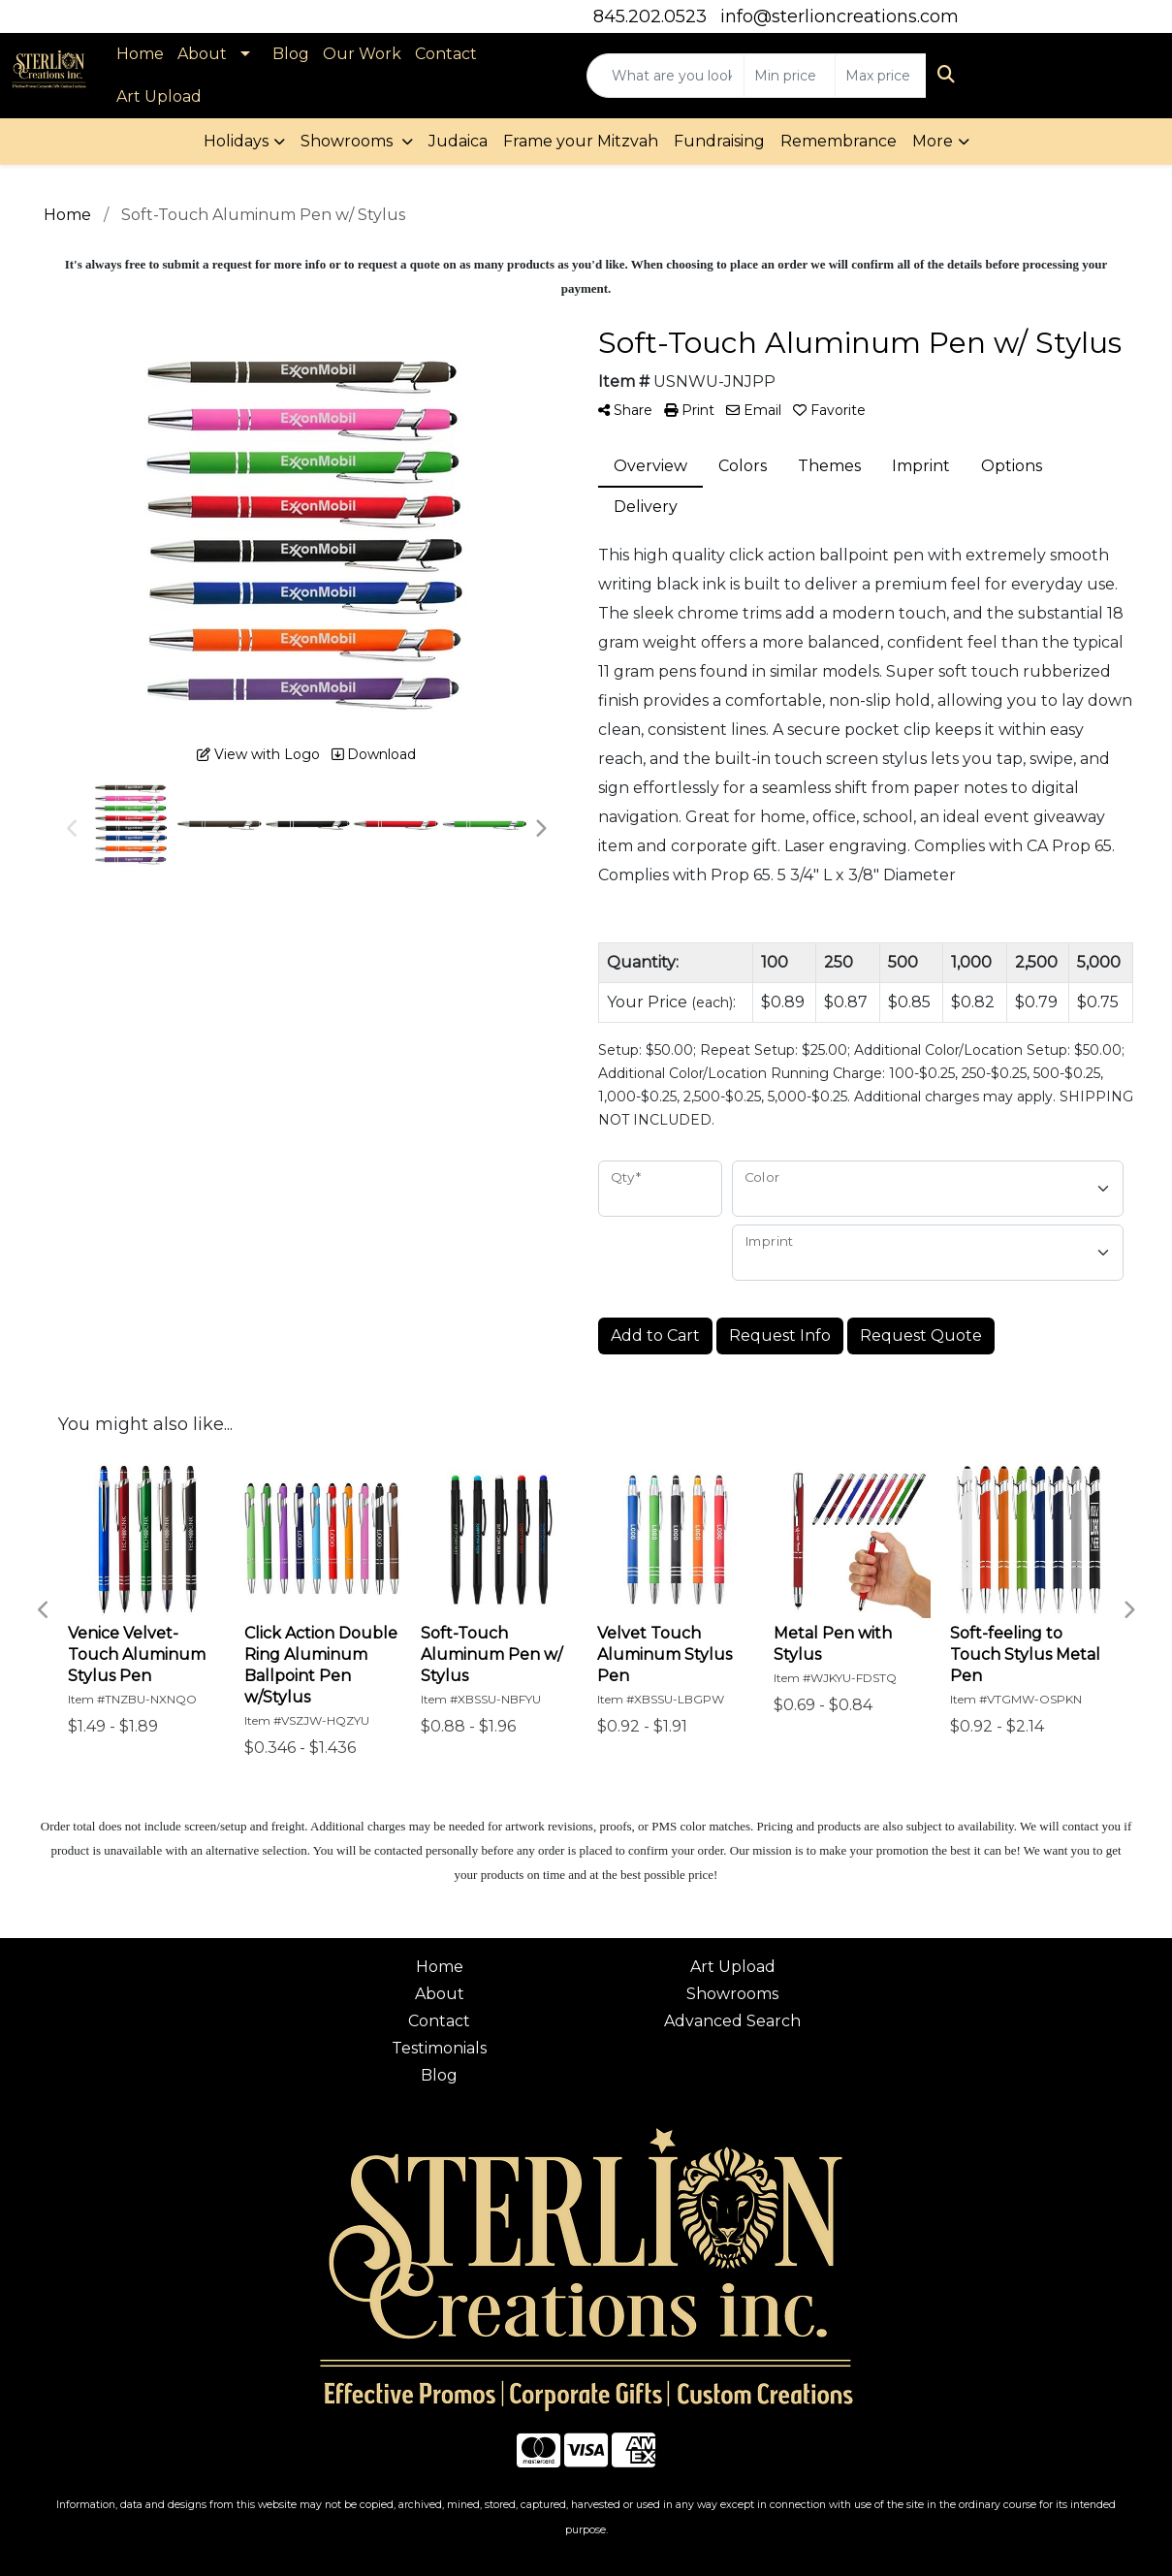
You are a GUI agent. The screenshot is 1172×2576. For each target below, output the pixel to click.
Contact (446, 54)
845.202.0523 (650, 16)
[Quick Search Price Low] (790, 75)
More (932, 141)
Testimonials (439, 2048)
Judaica (458, 141)
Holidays (236, 141)
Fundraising (719, 141)
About (202, 54)
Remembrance (838, 141)
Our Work (362, 54)
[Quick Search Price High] (881, 75)
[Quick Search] (665, 75)
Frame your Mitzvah (580, 141)
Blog (290, 54)
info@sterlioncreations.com (839, 16)
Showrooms (348, 141)
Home (140, 54)
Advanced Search (732, 2021)
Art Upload (159, 96)
